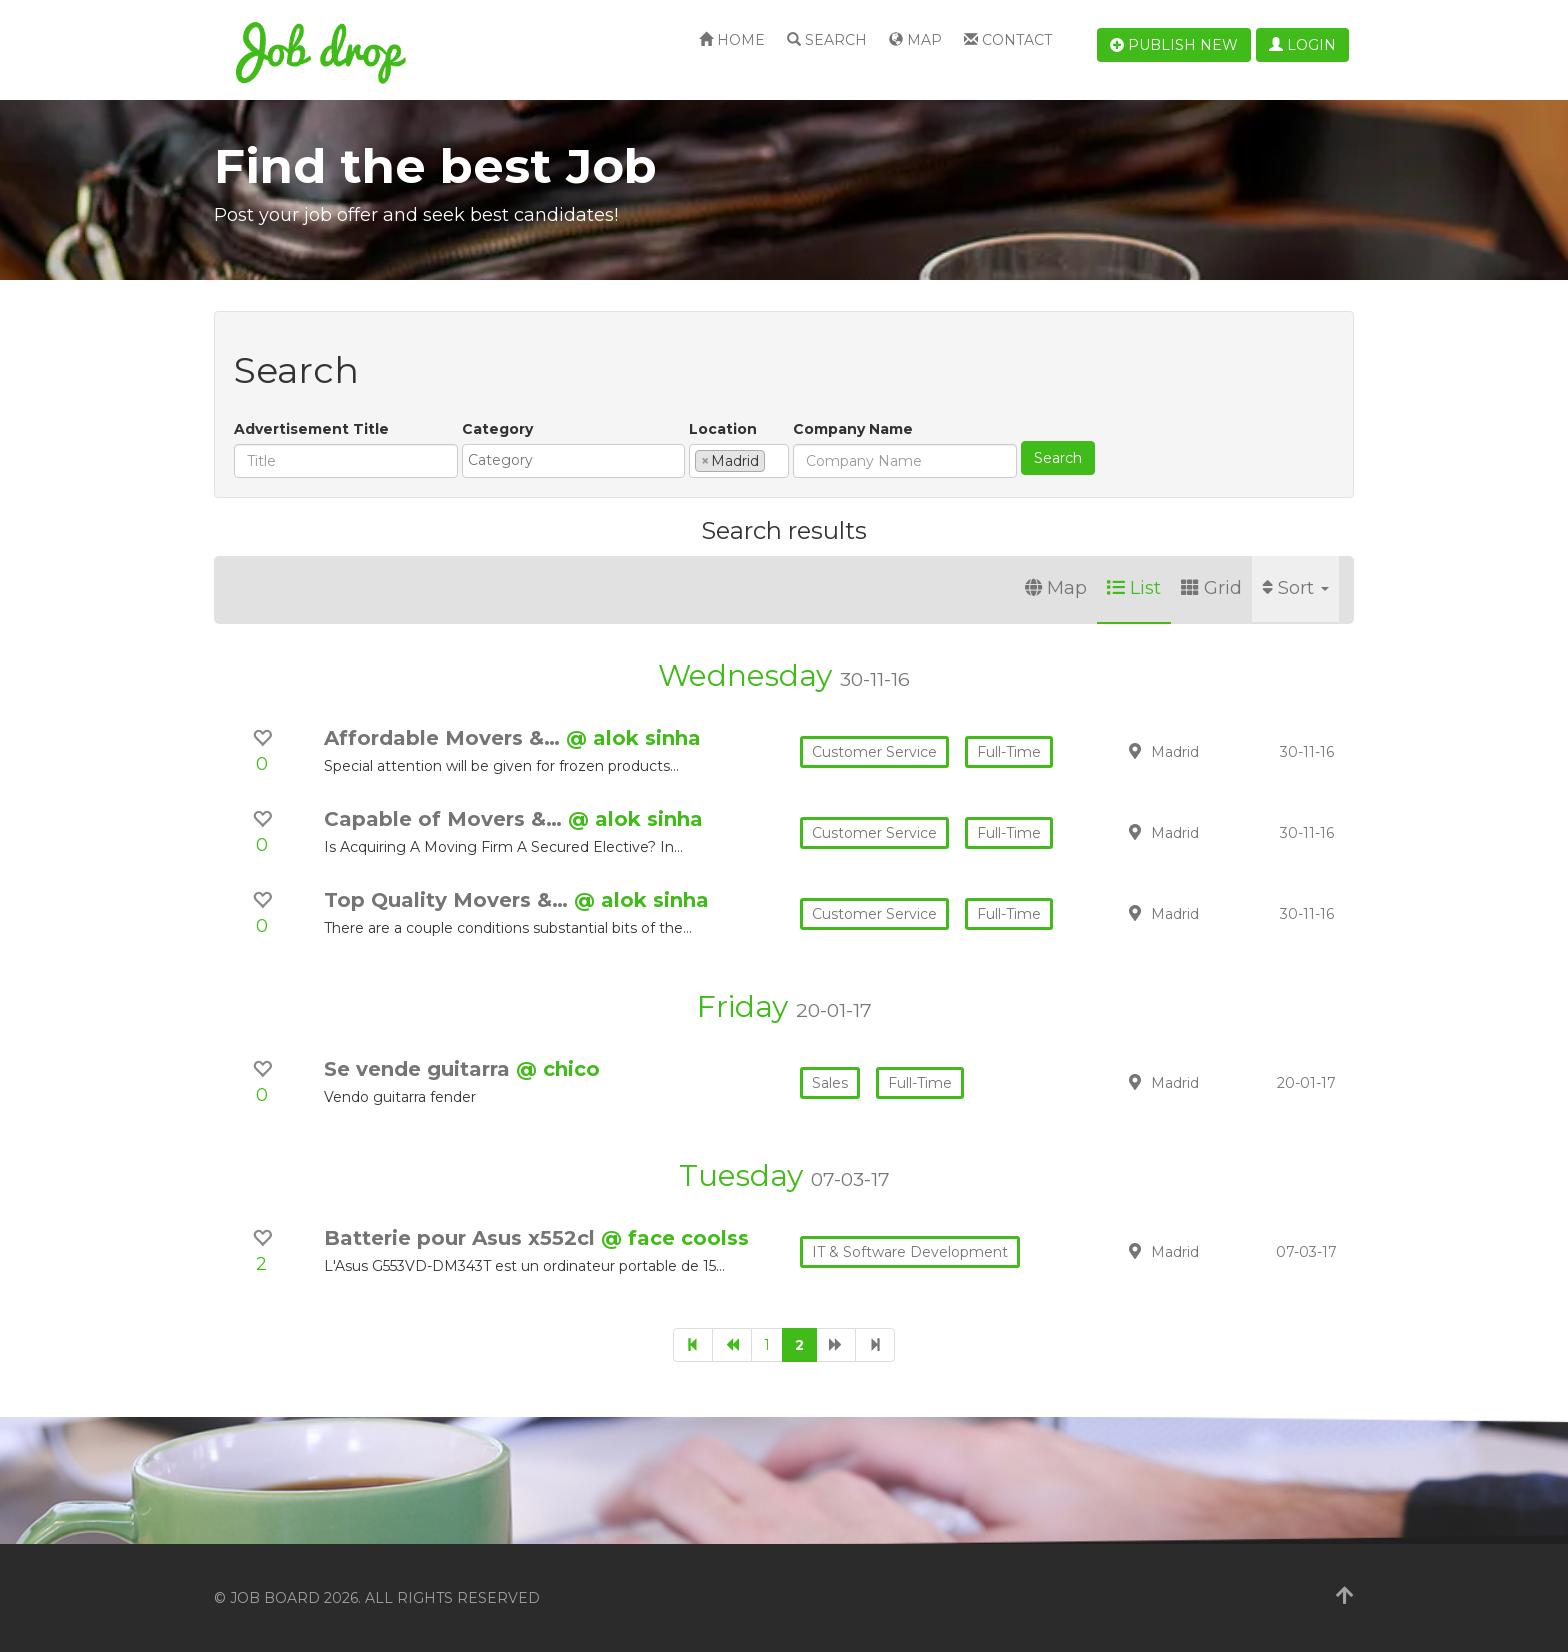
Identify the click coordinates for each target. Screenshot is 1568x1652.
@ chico (558, 1069)
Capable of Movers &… (446, 819)
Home (732, 40)
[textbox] (578, 460)
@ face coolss (675, 1238)
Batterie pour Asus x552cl (462, 1238)
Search (827, 40)
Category (497, 429)
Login (1302, 45)
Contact (1008, 40)
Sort (1295, 588)
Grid (1211, 588)
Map (915, 40)
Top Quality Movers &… (449, 900)
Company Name (853, 429)
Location (723, 429)
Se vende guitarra (420, 1069)
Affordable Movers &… (445, 738)
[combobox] (573, 461)
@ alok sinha (633, 738)
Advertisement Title (311, 429)
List (1134, 588)
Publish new (1174, 45)
